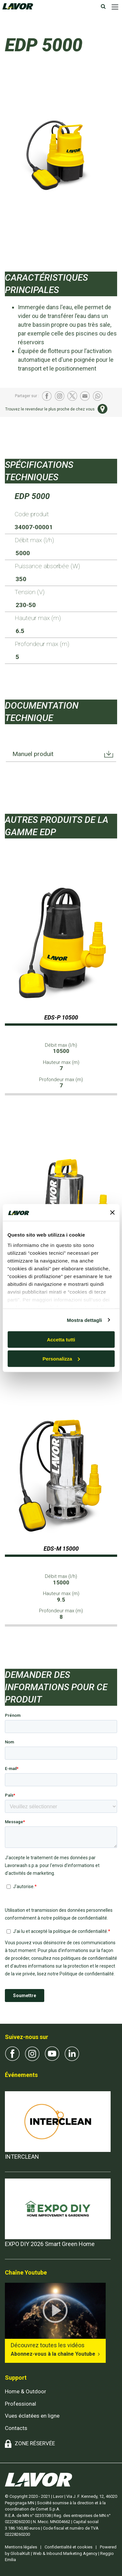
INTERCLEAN (22, 2156)
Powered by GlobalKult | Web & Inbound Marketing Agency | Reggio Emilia (60, 2553)
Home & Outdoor (25, 2391)
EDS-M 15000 (61, 1548)
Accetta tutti (61, 1339)
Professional (20, 2403)
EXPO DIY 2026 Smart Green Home (50, 2243)
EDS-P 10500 (61, 1017)
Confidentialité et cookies (68, 2547)
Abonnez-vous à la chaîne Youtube (53, 2354)
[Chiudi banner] (112, 1212)
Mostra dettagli (84, 1320)
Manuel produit (32, 754)
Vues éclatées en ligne (32, 2415)
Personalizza (61, 1358)
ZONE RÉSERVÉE (35, 2443)
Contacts (16, 2428)
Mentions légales (21, 2547)
